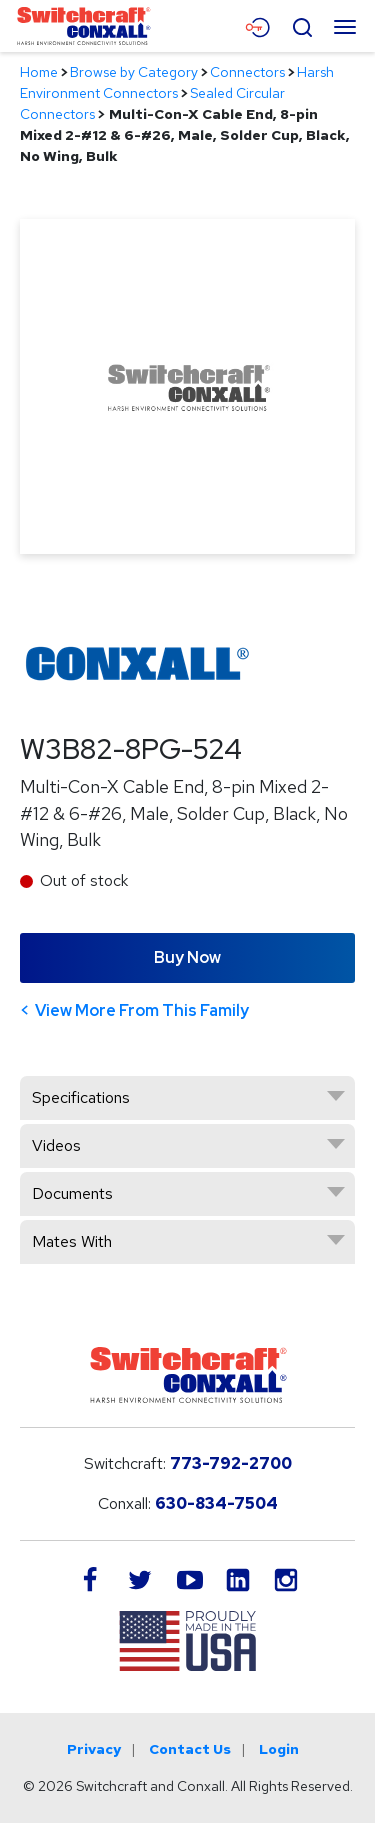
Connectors (247, 72)
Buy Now (187, 957)
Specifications (81, 1097)
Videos (56, 1145)
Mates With (72, 1241)
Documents (72, 1193)
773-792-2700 (231, 1463)
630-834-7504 (216, 1503)
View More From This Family (142, 1010)
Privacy (94, 1749)
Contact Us (190, 1749)
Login (279, 1749)
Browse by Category (134, 72)
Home (39, 72)
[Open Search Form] (302, 25)
